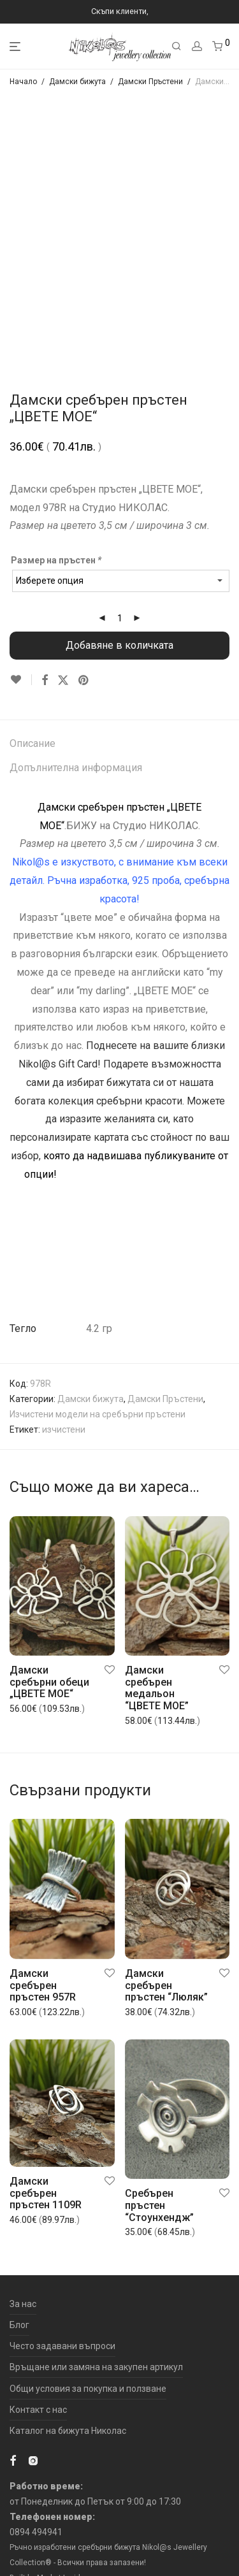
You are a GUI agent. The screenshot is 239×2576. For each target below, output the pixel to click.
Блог (19, 2325)
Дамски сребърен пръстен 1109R (46, 2193)
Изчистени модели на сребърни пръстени (97, 1414)
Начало (23, 81)
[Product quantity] (120, 618)
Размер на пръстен (57, 560)
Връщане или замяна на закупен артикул (96, 2367)
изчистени (63, 1429)
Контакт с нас (38, 2410)
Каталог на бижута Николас (68, 2431)
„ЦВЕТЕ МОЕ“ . (139, 1266)
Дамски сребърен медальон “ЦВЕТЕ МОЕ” (157, 1688)
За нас (23, 2304)
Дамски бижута (77, 81)
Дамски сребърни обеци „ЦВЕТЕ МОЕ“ (49, 1682)
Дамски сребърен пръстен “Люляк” (166, 1985)
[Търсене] (176, 46)
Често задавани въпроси (62, 2346)
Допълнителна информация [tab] (76, 768)
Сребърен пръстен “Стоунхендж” (159, 2205)
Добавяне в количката (119, 645)
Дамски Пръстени (150, 81)
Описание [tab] (32, 743)
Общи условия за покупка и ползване (88, 2389)
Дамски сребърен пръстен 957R (43, 1985)
